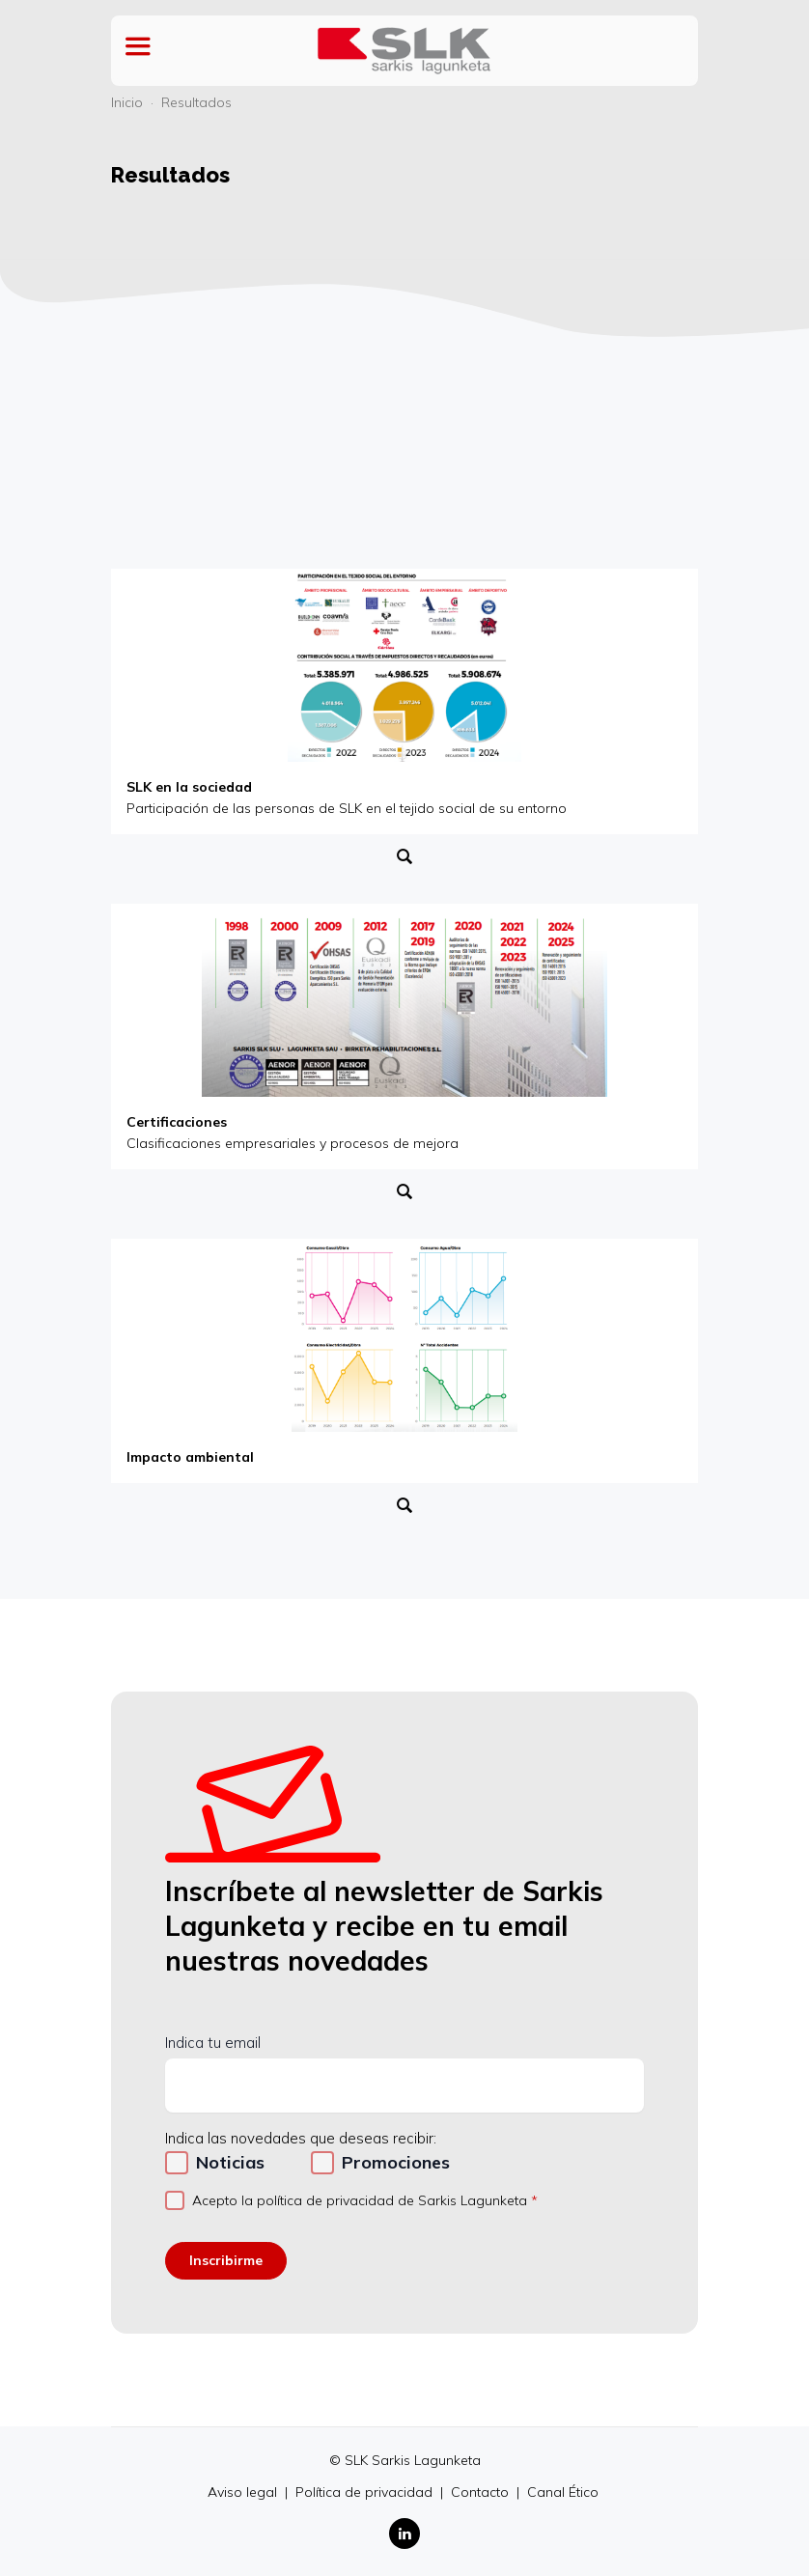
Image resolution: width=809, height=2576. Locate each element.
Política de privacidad (365, 2492)
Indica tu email (213, 2042)
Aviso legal (244, 2492)
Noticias (230, 2162)
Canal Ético (563, 2492)
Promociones (396, 2162)
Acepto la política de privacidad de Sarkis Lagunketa (359, 2200)
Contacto (482, 2492)
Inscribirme (226, 2260)
